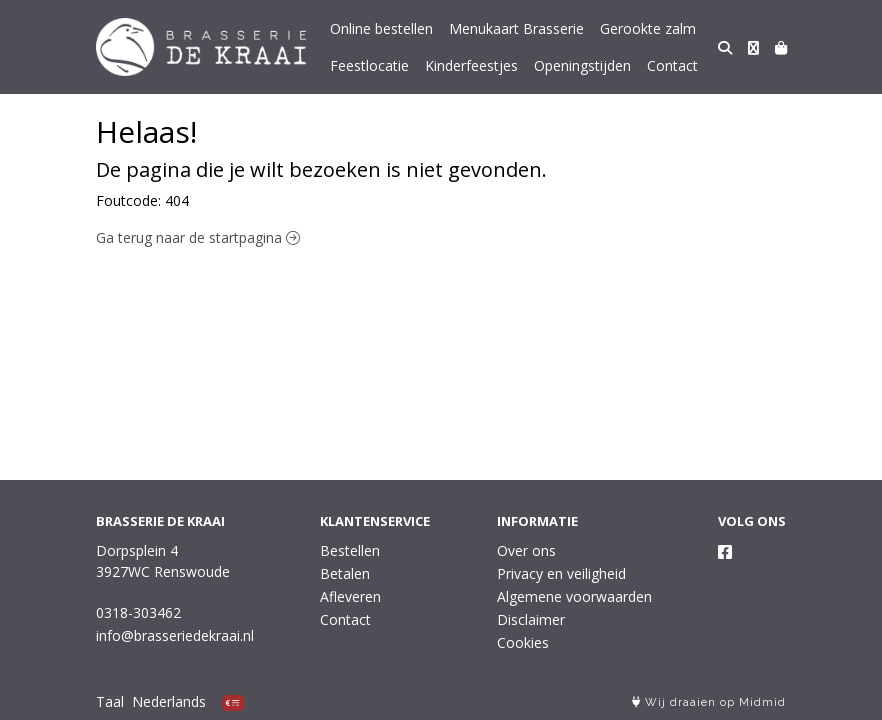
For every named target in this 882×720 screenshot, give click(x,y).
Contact (672, 65)
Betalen (345, 573)
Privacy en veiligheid (561, 573)
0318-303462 (138, 612)
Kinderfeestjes (471, 65)
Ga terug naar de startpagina (198, 237)
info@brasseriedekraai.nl (175, 635)
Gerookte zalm (648, 28)
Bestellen (350, 550)
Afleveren (350, 596)
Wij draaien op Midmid (709, 702)
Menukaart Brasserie (516, 28)
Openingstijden (582, 65)
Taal (110, 701)
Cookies (523, 642)
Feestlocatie (369, 65)
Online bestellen (381, 28)
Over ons (526, 550)
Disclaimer (531, 619)
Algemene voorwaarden (574, 596)
